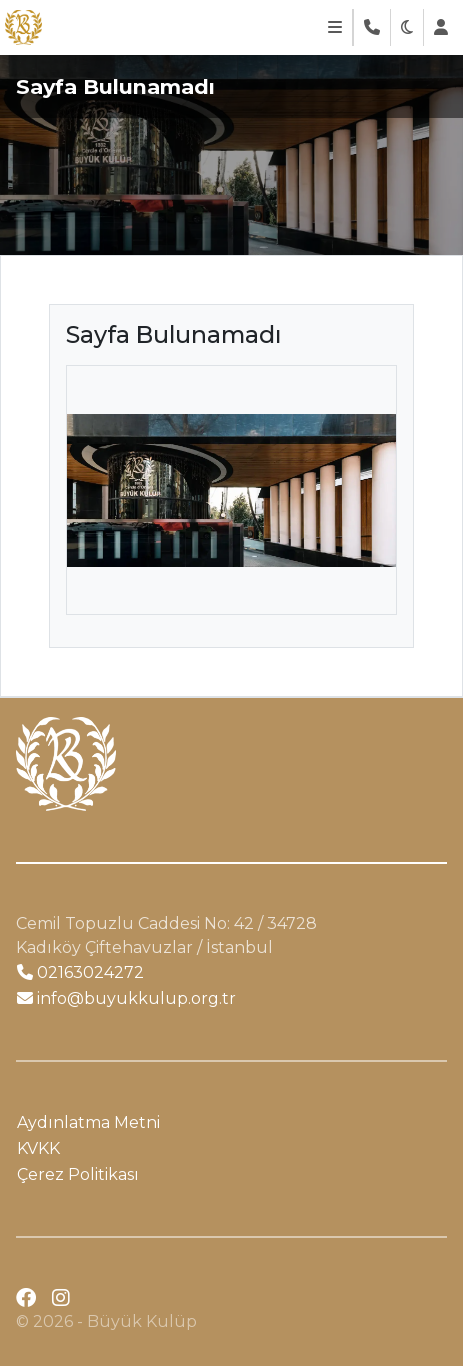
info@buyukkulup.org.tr (126, 998)
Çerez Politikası (78, 1174)
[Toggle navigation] (335, 27)
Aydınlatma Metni (88, 1122)
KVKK (38, 1148)
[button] (407, 27)
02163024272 (80, 972)
